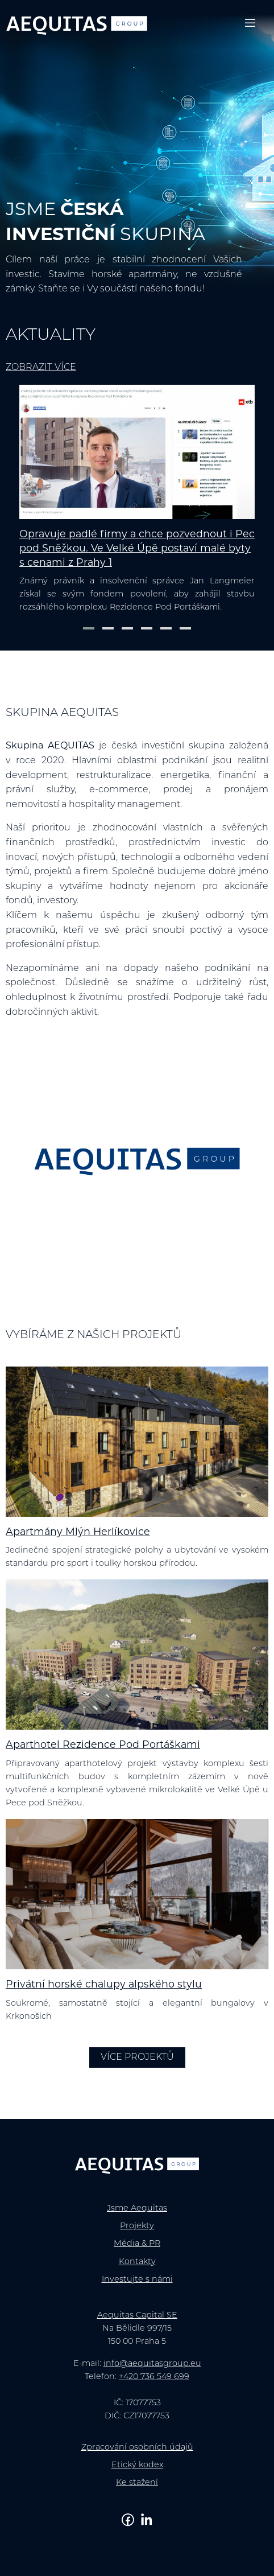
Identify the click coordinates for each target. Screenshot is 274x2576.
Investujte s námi (137, 2279)
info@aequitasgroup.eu (152, 2364)
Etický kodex (137, 2465)
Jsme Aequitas (137, 2208)
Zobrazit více (41, 367)
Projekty (137, 2226)
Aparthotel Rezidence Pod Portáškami (103, 1745)
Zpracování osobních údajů (137, 2447)
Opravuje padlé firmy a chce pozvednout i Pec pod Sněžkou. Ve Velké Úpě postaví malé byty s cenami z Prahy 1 (137, 548)
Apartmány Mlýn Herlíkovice (78, 1532)
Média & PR (137, 2244)
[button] (88, 628)
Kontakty (137, 2262)
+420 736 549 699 (154, 2377)
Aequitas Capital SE (137, 2315)
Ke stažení (137, 2483)
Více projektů (137, 2057)
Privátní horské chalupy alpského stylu (104, 1985)
